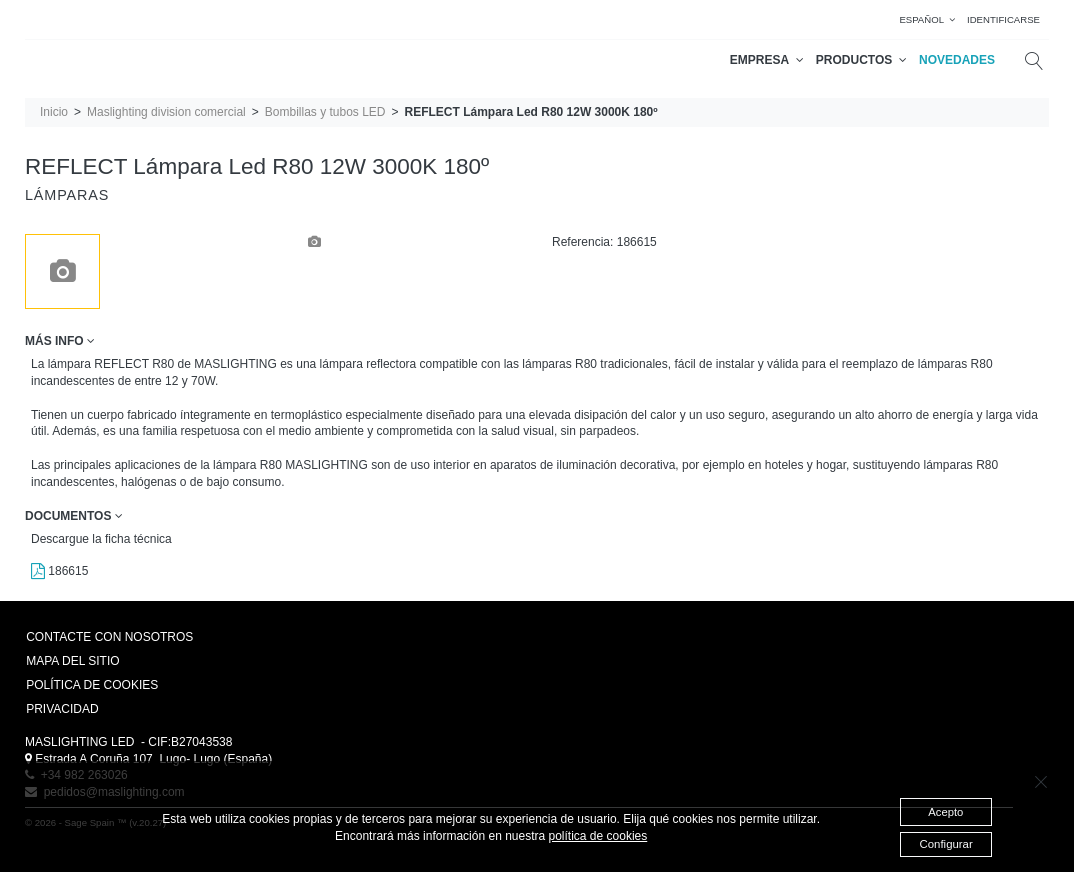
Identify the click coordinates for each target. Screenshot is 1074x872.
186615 (59, 571)
